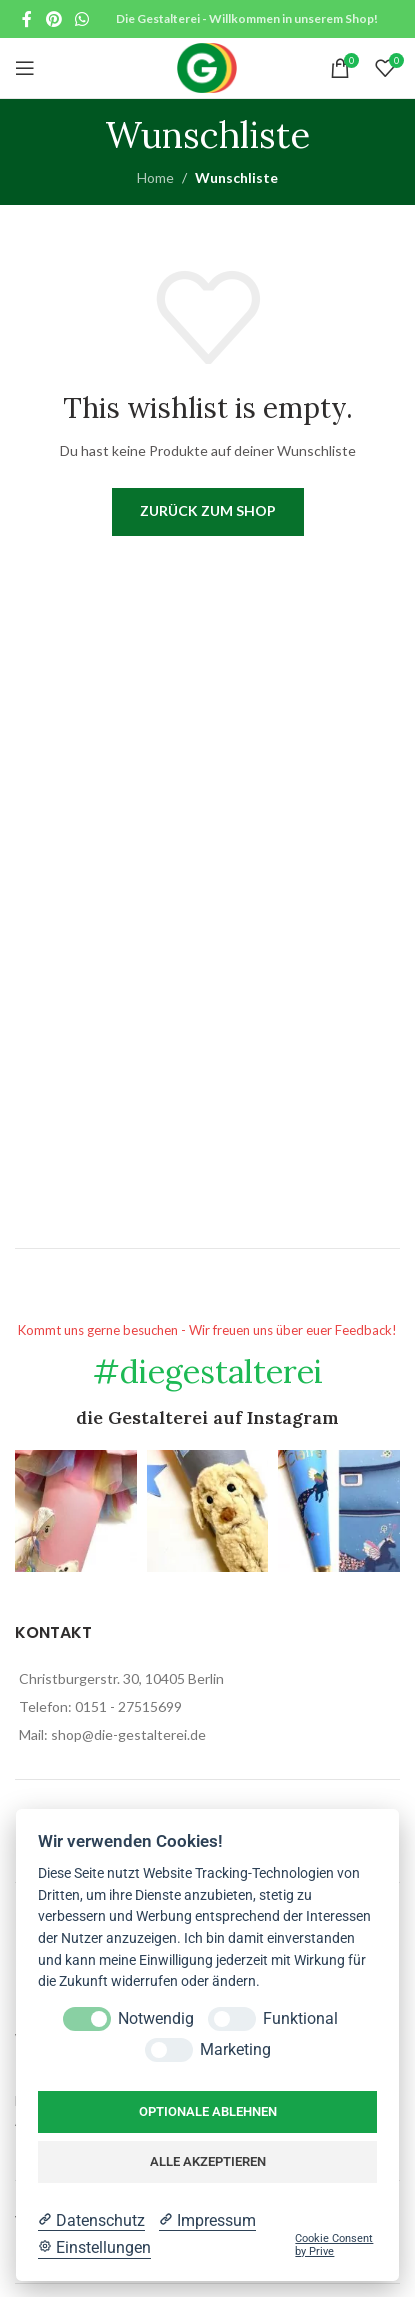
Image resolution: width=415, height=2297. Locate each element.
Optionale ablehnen (208, 2111)
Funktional (300, 2018)
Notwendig (156, 2018)
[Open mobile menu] (25, 68)
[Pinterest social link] (53, 19)
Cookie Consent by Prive (334, 2245)
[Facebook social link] (27, 19)
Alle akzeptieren (208, 2161)
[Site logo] (207, 66)
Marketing (235, 2049)
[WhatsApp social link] (81, 19)
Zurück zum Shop (208, 510)
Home (155, 177)
